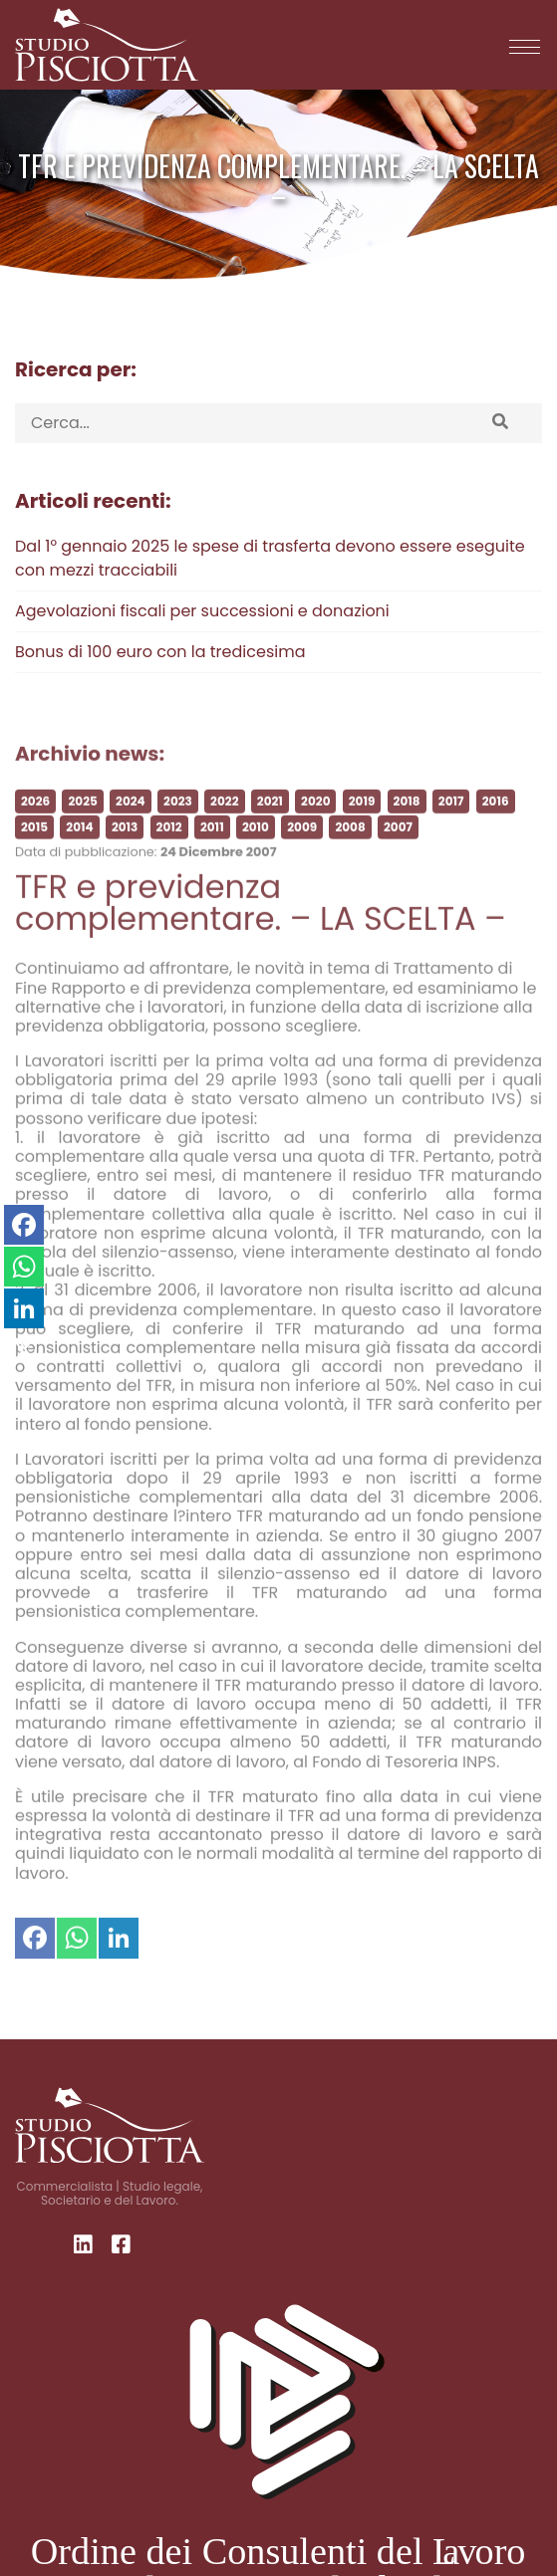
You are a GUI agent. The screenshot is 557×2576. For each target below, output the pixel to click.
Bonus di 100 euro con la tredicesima (160, 651)
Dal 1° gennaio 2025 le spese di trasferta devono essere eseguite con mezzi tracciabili (270, 558)
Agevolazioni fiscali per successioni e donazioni (202, 610)
